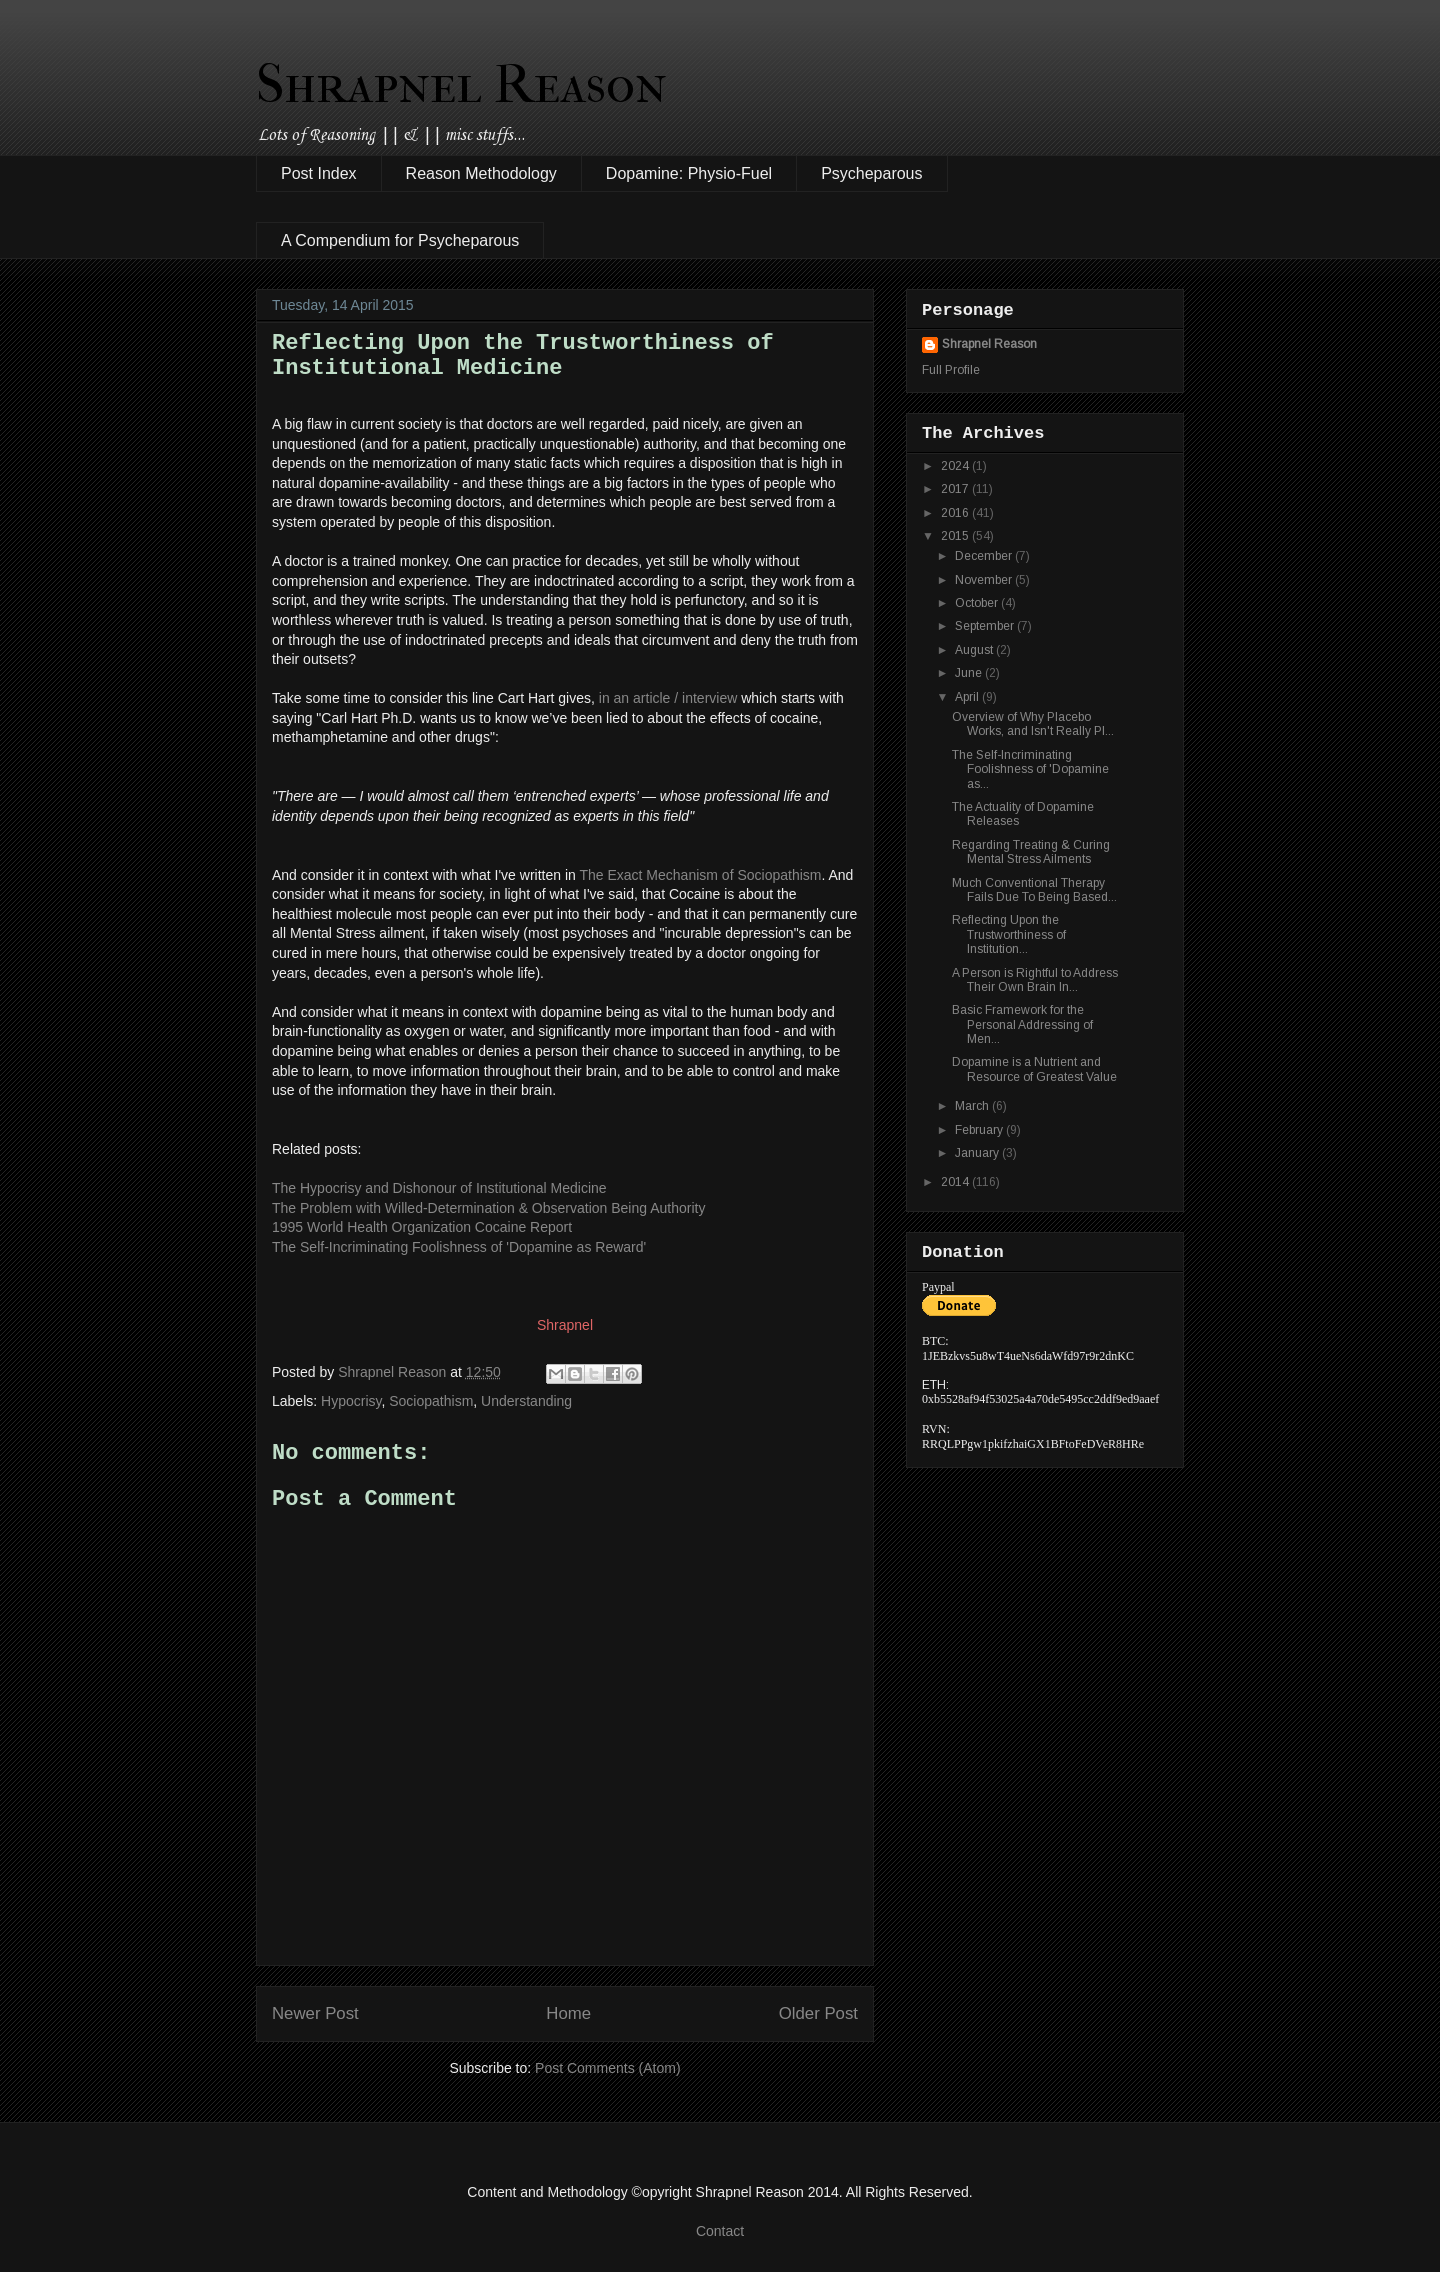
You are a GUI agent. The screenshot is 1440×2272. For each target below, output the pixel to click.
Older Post (818, 2013)
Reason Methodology (481, 173)
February (980, 1130)
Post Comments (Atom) (607, 2068)
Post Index (319, 173)
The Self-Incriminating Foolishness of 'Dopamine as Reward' (459, 1247)
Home (568, 2013)
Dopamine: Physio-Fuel (689, 173)
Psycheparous (871, 173)
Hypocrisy (351, 1401)
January (978, 1153)
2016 (956, 513)
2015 (956, 536)
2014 (956, 1182)
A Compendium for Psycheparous (400, 240)
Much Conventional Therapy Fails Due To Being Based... (1034, 890)
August (975, 650)
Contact (720, 2231)
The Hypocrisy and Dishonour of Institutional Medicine (439, 1188)
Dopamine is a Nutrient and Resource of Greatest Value (1034, 1069)
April (968, 697)
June (970, 673)
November (985, 580)
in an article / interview (668, 698)
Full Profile (951, 370)
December (985, 556)
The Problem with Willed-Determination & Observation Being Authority (488, 1208)
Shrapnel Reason (461, 84)
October (978, 603)
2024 (956, 466)
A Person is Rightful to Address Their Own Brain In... (1035, 980)
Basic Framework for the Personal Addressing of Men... (1022, 1024)
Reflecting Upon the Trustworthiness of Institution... (1009, 934)
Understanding (526, 1401)
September (986, 626)
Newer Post (315, 2013)
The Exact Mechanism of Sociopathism (700, 875)
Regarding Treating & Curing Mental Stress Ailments (1031, 852)
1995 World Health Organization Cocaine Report (422, 1227)
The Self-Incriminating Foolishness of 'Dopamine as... (1030, 769)
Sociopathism (431, 1401)
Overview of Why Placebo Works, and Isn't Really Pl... (1033, 724)
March (973, 1106)
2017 (956, 489)
